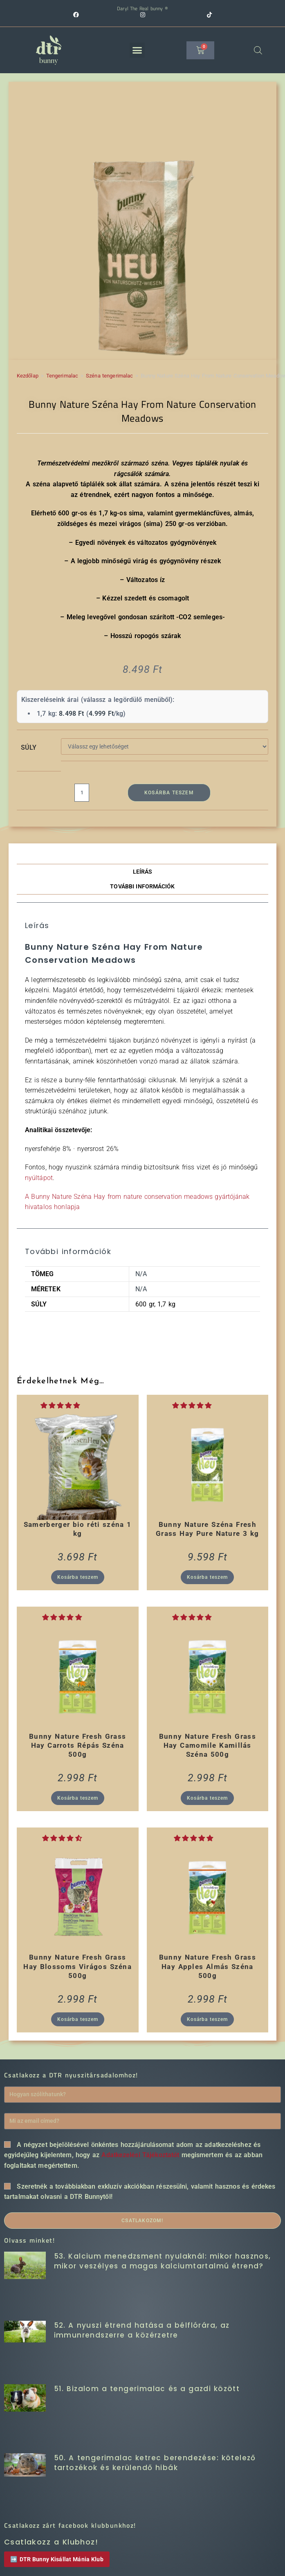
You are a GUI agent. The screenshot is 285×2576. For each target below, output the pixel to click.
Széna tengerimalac (109, 376)
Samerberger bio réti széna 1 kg (78, 1529)
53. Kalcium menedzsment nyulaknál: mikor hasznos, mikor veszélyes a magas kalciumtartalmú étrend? (162, 2261)
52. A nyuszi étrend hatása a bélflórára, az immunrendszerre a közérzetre (142, 2330)
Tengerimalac (62, 376)
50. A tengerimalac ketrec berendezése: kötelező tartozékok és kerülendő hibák (155, 2463)
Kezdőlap (27, 376)
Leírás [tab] (143, 871)
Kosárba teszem (169, 793)
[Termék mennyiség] (81, 793)
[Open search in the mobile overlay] (258, 50)
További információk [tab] (142, 886)
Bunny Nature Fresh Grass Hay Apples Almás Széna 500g (207, 1966)
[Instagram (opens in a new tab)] (173, 14)
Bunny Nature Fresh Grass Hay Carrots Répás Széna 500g (77, 1746)
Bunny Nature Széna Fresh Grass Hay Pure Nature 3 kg (207, 1529)
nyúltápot (39, 1178)
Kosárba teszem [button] (77, 1577)
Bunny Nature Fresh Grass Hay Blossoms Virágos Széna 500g (77, 1966)
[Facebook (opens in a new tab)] (106, 14)
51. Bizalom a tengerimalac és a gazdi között (147, 2389)
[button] (137, 50)
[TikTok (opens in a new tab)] (209, 14)
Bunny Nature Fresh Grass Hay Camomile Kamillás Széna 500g (207, 1746)
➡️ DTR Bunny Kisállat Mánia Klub (56, 2559)
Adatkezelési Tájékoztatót (140, 2155)
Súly (28, 747)
